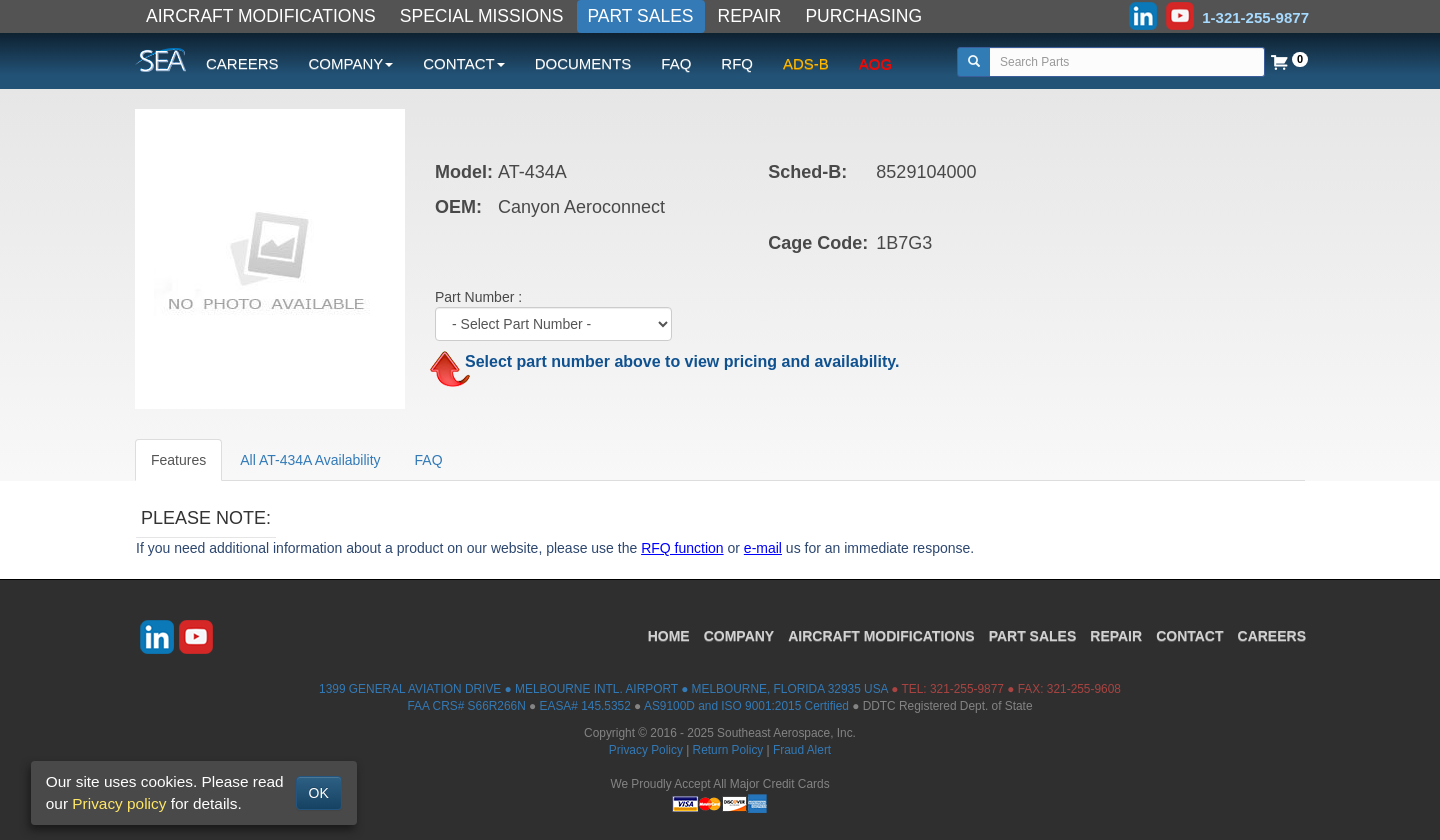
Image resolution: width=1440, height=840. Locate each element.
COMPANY (739, 636)
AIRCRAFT (881, 636)
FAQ (676, 63)
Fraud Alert (802, 750)
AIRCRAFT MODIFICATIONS (261, 16)
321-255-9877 (967, 689)
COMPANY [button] (351, 63)
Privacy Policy (646, 750)
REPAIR (750, 16)
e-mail (763, 548)
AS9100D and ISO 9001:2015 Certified (746, 706)
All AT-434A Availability (310, 460)
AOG (875, 63)
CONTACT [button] (463, 63)
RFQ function (682, 548)
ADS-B (806, 63)
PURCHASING (863, 16)
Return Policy (728, 750)
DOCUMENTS (583, 63)
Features (178, 460)
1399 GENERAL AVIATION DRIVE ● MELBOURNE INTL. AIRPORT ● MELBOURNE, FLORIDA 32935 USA (603, 689)
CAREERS (242, 63)
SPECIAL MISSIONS (482, 16)
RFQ (737, 63)
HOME (669, 636)
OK (319, 793)
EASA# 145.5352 (585, 706)
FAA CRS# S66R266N (466, 706)
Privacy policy (119, 803)
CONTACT (1189, 636)
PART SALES (641, 16)
